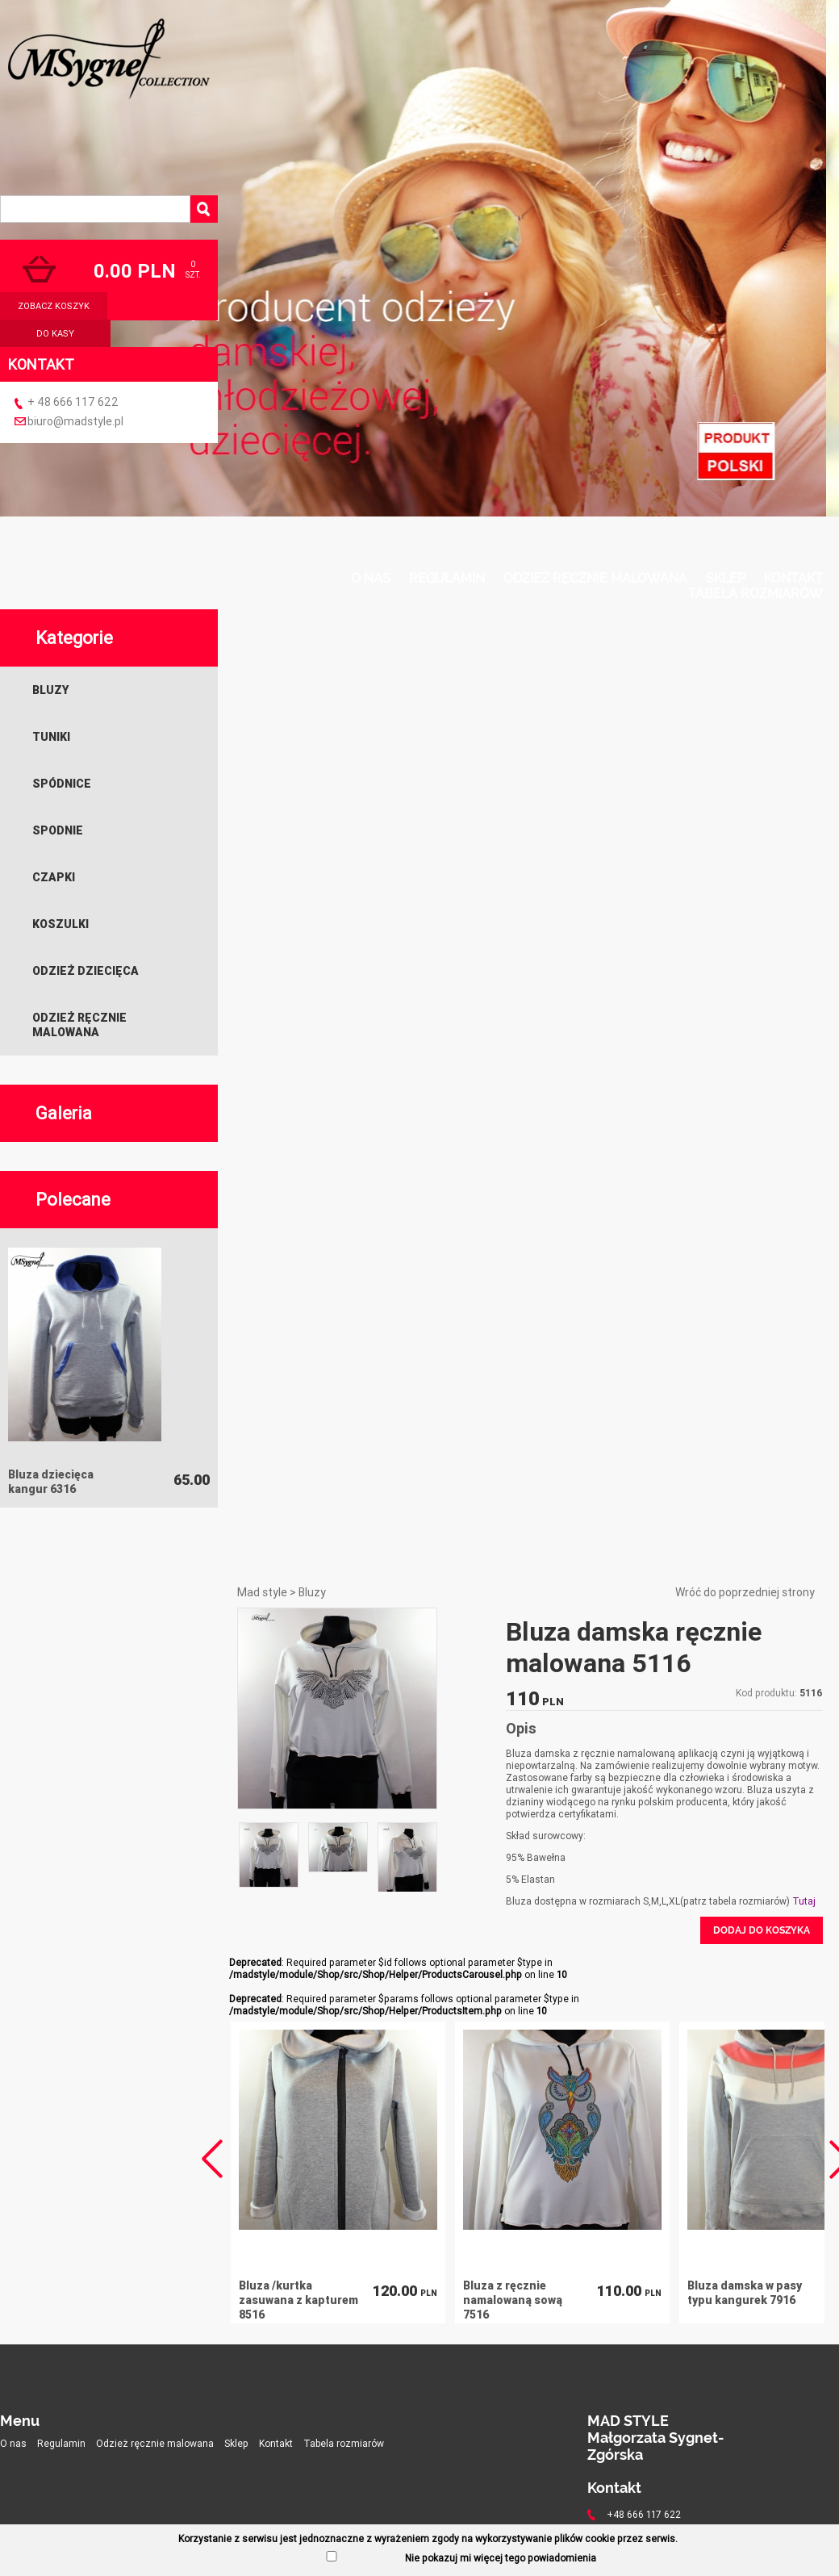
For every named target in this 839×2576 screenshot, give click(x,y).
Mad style (262, 1592)
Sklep (725, 578)
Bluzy (50, 690)
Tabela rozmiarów (755, 593)
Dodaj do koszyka (761, 1930)
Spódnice (61, 783)
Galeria (63, 1113)
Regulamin (447, 578)
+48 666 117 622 (644, 2514)
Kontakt (793, 578)
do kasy (55, 333)
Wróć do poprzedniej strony (745, 1592)
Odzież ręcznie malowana (595, 578)
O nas (370, 578)
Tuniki (51, 737)
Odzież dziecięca (85, 971)
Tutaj (804, 1901)
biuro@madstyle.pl (75, 421)
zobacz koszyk (54, 306)
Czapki (53, 877)
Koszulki (60, 924)
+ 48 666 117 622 (73, 402)
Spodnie (57, 830)
